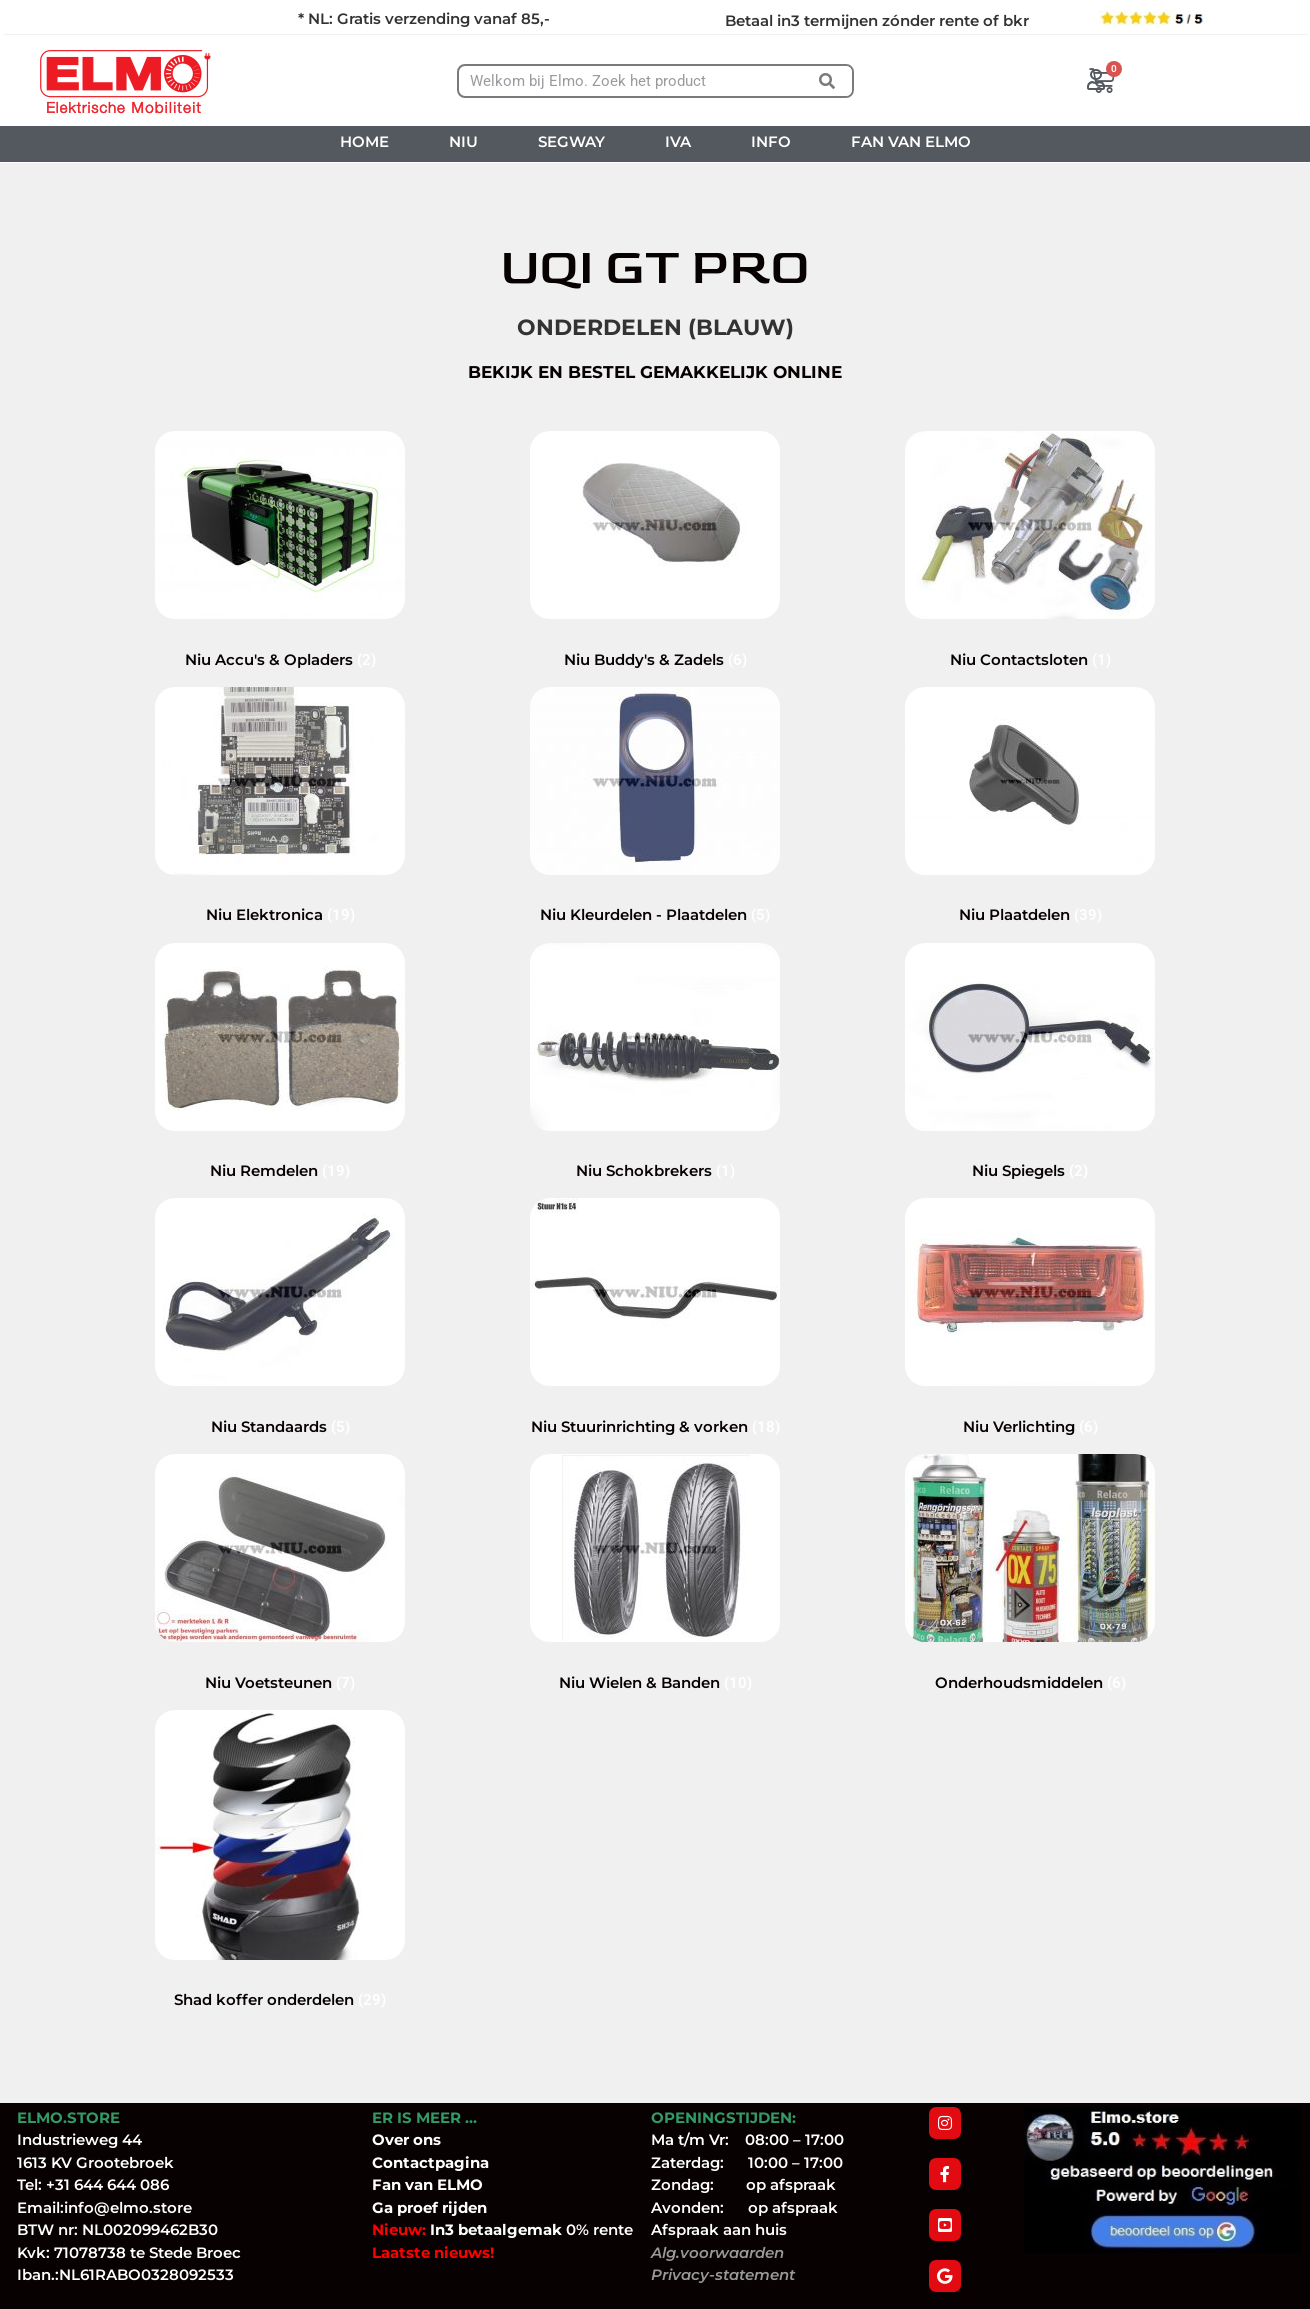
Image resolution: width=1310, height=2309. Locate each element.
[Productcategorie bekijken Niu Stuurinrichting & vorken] (655, 1404)
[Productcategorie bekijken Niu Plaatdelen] (1030, 893)
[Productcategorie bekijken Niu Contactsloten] (1030, 637)
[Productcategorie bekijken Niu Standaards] (280, 1404)
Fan (386, 2184)
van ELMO (442, 2184)
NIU (463, 141)
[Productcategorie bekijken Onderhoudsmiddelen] (1030, 1660)
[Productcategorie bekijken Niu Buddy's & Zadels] (655, 637)
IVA (678, 141)
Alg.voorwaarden (717, 2252)
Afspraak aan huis (719, 2229)
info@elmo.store (128, 2207)
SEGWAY (571, 141)
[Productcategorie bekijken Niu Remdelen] (280, 1149)
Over (392, 2139)
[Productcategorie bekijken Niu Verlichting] (1030, 1404)
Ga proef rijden (429, 2207)
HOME (364, 141)
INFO (771, 141)
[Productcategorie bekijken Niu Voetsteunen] (280, 1660)
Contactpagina (430, 2162)
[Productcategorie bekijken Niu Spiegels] (1030, 1149)
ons (427, 2139)
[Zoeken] (826, 81)
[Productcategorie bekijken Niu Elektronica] (280, 893)
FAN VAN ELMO (911, 141)
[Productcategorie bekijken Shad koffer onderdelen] (280, 1978)
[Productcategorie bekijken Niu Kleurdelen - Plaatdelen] (655, 893)
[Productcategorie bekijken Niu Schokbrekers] (655, 1149)
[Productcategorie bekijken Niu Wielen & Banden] (655, 1660)
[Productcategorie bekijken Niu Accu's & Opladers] (280, 637)
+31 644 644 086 (107, 2184)
